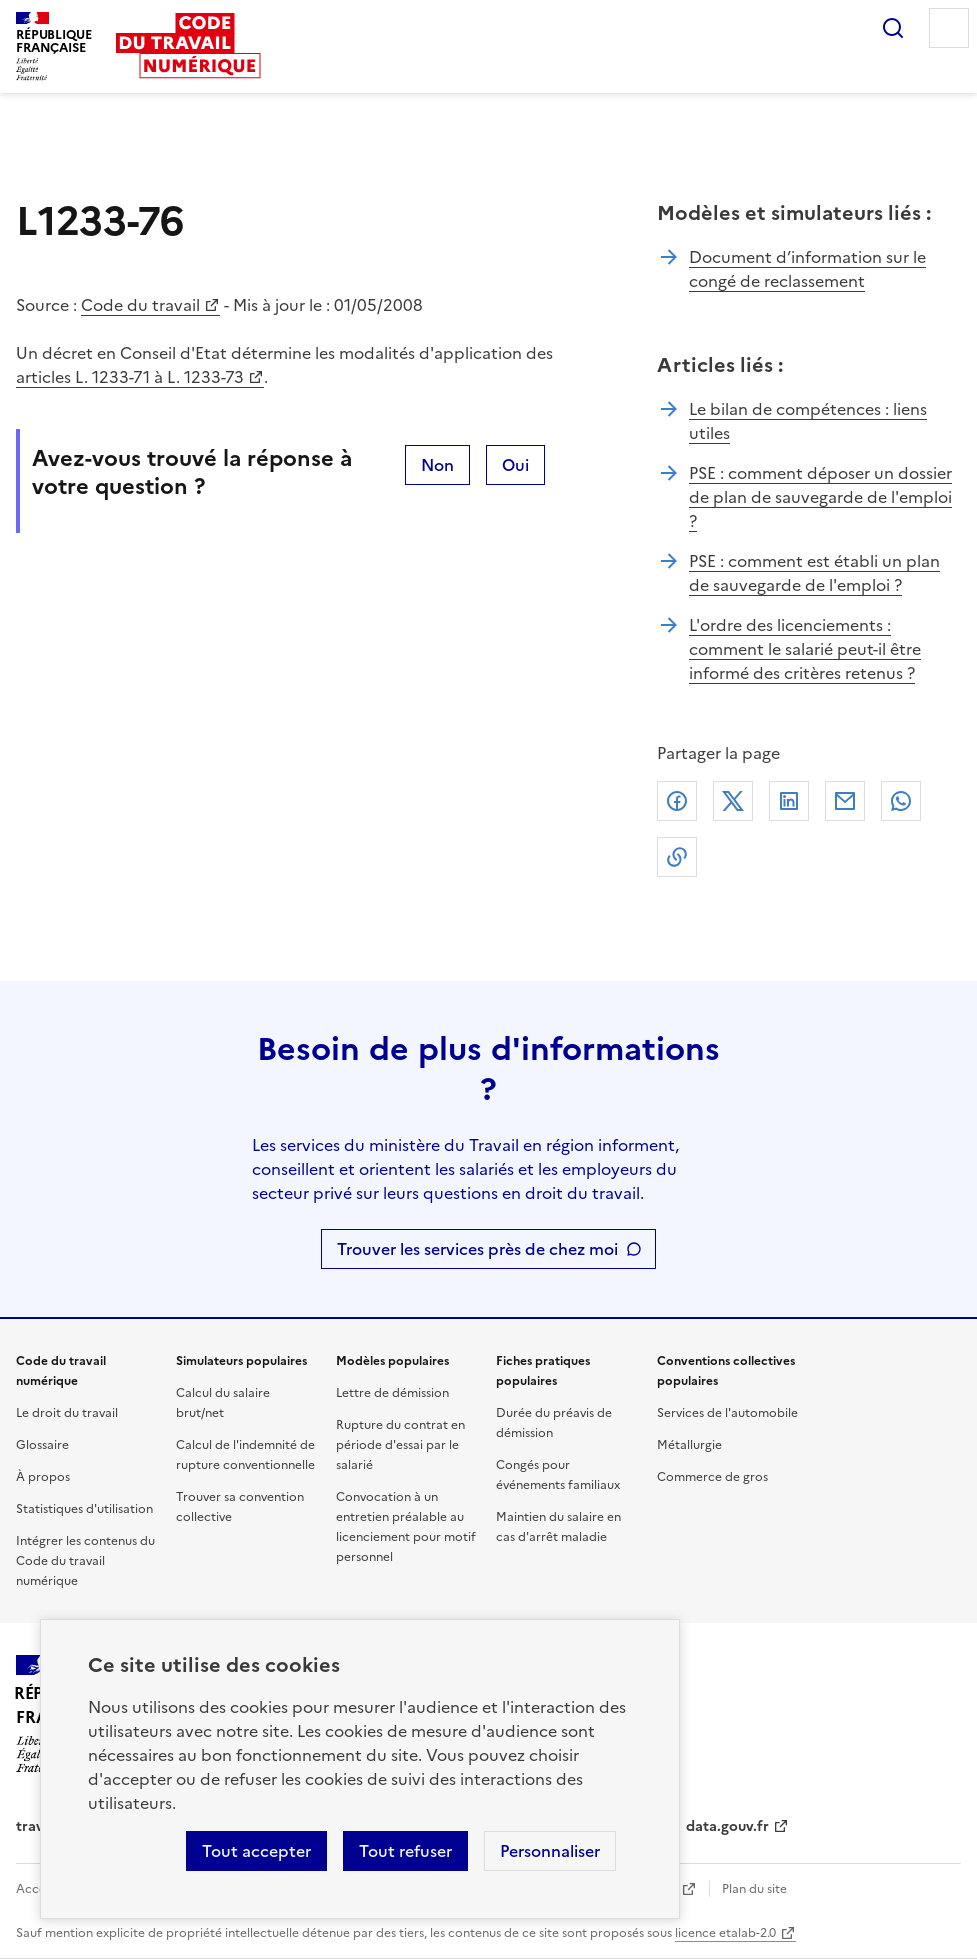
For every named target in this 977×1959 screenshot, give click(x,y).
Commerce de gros (712, 1477)
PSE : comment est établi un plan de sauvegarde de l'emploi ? (814, 573)
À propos (43, 1477)
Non (437, 465)
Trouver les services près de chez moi (477, 1249)
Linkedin (789, 801)
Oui (515, 465)
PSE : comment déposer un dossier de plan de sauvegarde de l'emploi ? (820, 497)
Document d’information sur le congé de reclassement (807, 269)
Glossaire (42, 1445)
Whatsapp (901, 801)
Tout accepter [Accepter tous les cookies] (256, 1851)
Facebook (677, 801)
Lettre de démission (392, 1393)
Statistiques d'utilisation (84, 1509)
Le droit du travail (67, 1413)
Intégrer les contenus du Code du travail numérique (85, 1561)
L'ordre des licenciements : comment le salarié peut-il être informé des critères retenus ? (805, 649)
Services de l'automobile (727, 1413)
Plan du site (754, 1889)
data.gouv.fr (727, 1826)
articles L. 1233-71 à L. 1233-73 (130, 377)
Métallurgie (689, 1445)
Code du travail (140, 305)
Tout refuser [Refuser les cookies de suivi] (405, 1851)
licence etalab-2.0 (725, 1933)
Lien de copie (677, 857)
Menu (949, 28)
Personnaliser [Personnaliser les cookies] (550, 1851)
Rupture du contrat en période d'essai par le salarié (400, 1445)
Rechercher (893, 28)
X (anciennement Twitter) (733, 801)
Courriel (845, 801)
